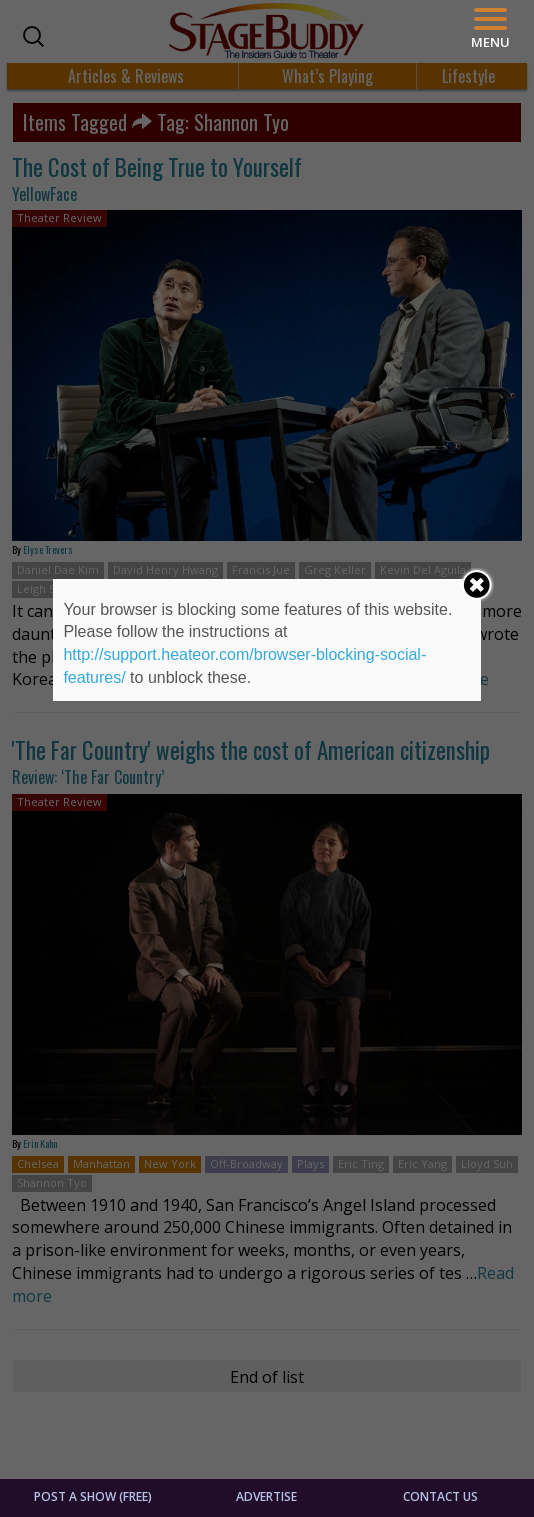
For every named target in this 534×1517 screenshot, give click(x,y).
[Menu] (490, 28)
